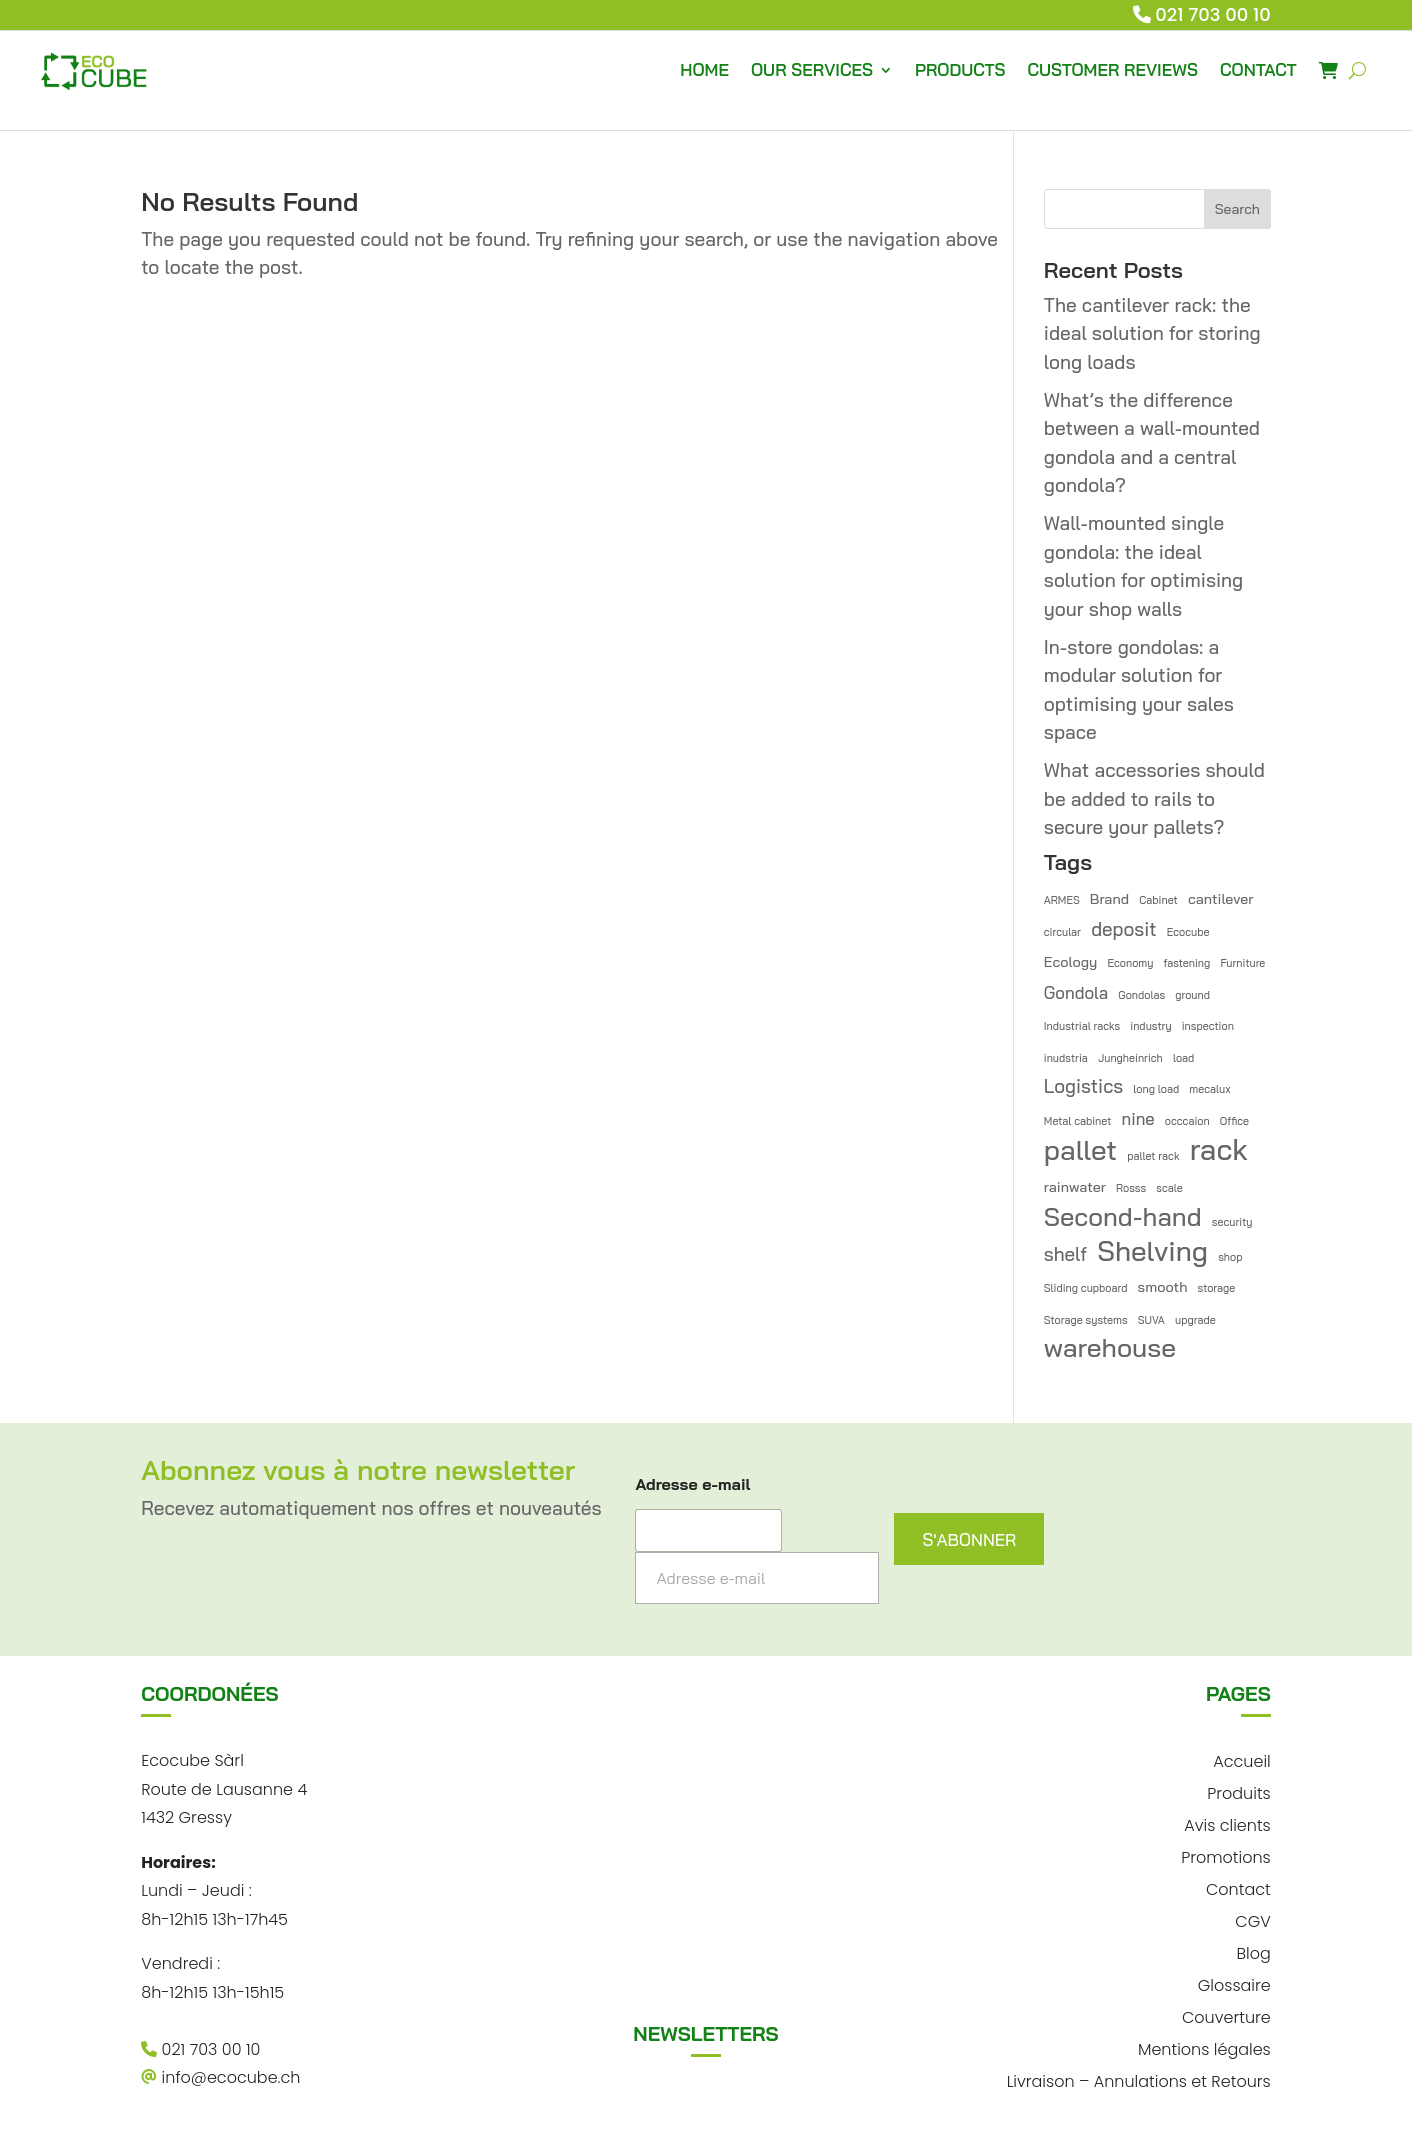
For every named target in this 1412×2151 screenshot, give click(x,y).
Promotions (1226, 1855)
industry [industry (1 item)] (1150, 1026)
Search (1237, 209)
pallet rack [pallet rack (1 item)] (1153, 1156)
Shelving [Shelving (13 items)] (1152, 1251)
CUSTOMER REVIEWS (1112, 69)
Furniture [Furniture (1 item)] (1242, 963)
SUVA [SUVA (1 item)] (1151, 1320)
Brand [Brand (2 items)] (1109, 899)
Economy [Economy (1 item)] (1131, 963)
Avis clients (1227, 1823)
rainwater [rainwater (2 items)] (1075, 1187)
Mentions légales (1204, 2047)
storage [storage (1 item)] (1217, 1288)
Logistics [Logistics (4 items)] (1083, 1086)
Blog (1253, 1951)
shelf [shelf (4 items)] (1065, 1254)
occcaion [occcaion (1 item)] (1187, 1121)
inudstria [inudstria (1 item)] (1066, 1058)
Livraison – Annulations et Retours (1139, 2079)
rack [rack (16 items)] (1219, 1149)
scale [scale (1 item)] (1169, 1188)
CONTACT (1258, 69)
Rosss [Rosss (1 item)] (1131, 1188)
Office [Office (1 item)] (1234, 1121)
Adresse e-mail (692, 1484)
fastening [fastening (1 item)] (1187, 963)
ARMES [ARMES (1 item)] (1062, 900)
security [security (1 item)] (1232, 1222)
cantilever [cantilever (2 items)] (1221, 899)
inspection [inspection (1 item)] (1208, 1026)
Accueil (1241, 1759)
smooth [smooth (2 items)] (1163, 1287)
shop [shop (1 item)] (1230, 1257)
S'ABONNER (969, 1539)
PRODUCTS (960, 69)
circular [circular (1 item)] (1062, 932)
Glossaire (1234, 1983)
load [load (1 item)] (1183, 1058)
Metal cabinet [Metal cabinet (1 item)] (1078, 1121)
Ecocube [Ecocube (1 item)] (1188, 932)
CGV (1252, 1919)
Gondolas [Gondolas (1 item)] (1141, 995)
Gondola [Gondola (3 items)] (1076, 992)
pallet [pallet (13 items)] (1080, 1150)
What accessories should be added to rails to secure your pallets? (1154, 798)
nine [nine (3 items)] (1138, 1118)
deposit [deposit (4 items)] (1123, 929)
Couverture (1226, 2015)
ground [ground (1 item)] (1192, 995)
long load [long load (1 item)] (1156, 1089)
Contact (1238, 1887)
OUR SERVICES (812, 69)
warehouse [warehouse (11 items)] (1110, 1348)
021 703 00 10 (1213, 14)
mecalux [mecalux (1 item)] (1209, 1089)
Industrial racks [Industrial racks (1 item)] (1082, 1026)
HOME (704, 69)
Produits (1239, 1791)
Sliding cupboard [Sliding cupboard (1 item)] (1086, 1288)
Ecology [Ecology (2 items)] (1071, 962)
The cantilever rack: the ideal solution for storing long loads (1152, 333)
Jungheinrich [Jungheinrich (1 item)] (1130, 1058)
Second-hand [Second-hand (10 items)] (1123, 1216)
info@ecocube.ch (220, 2077)
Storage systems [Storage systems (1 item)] (1086, 1320)
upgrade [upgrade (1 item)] (1195, 1320)
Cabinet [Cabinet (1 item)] (1158, 900)
